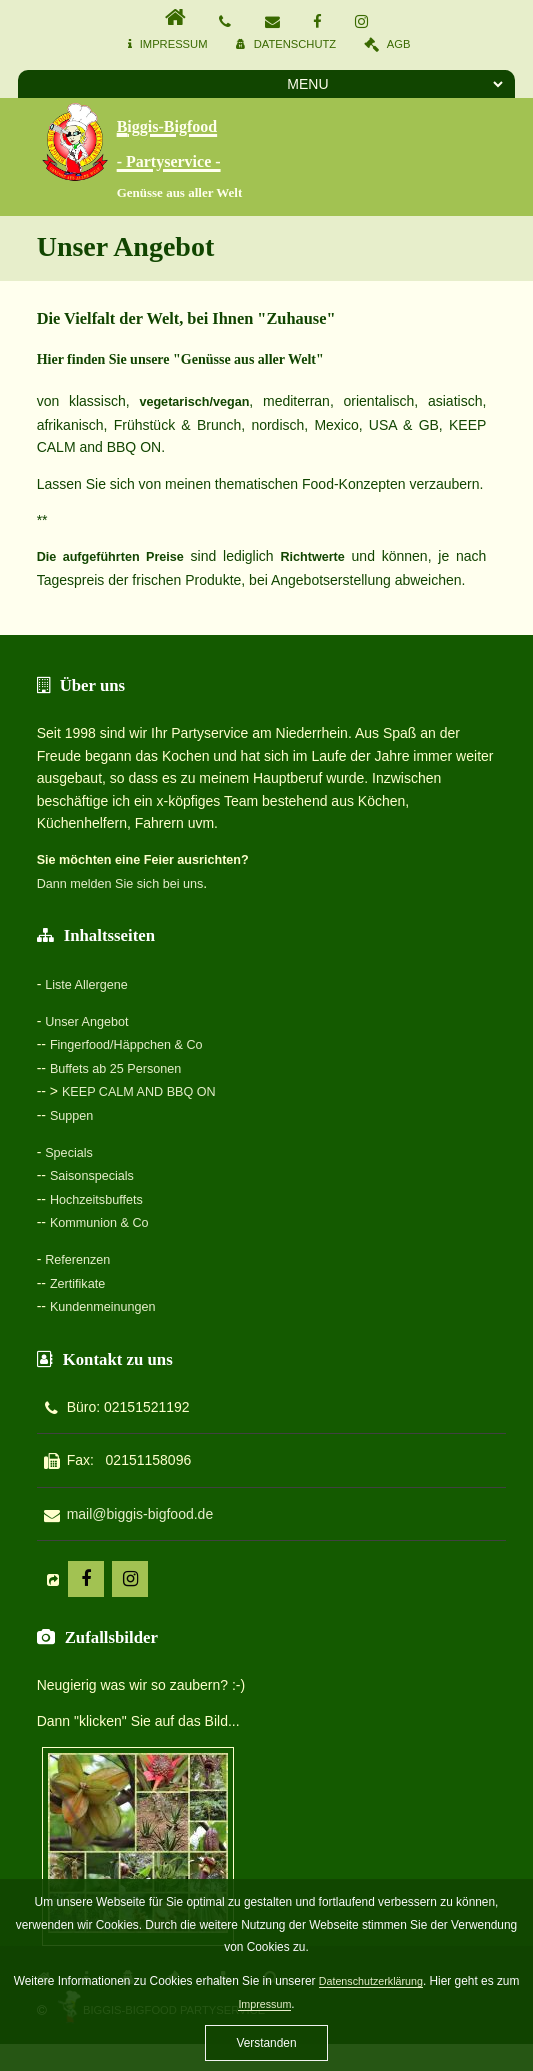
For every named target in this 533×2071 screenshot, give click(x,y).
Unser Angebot (91, 1016)
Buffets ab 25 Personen (123, 1061)
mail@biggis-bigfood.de (140, 1497)
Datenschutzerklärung (371, 1981)
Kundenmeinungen (109, 1290)
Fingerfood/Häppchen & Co (135, 1038)
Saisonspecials (96, 1164)
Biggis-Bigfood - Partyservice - (230, 138)
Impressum (174, 44)
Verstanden (266, 2043)
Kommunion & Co (105, 1209)
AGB (399, 44)
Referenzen (81, 1245)
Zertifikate (80, 1268)
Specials (71, 1142)
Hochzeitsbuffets (101, 1187)
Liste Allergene (91, 980)
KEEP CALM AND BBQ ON (147, 1083)
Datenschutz (295, 44)
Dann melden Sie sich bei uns (129, 880)
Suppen (74, 1106)
